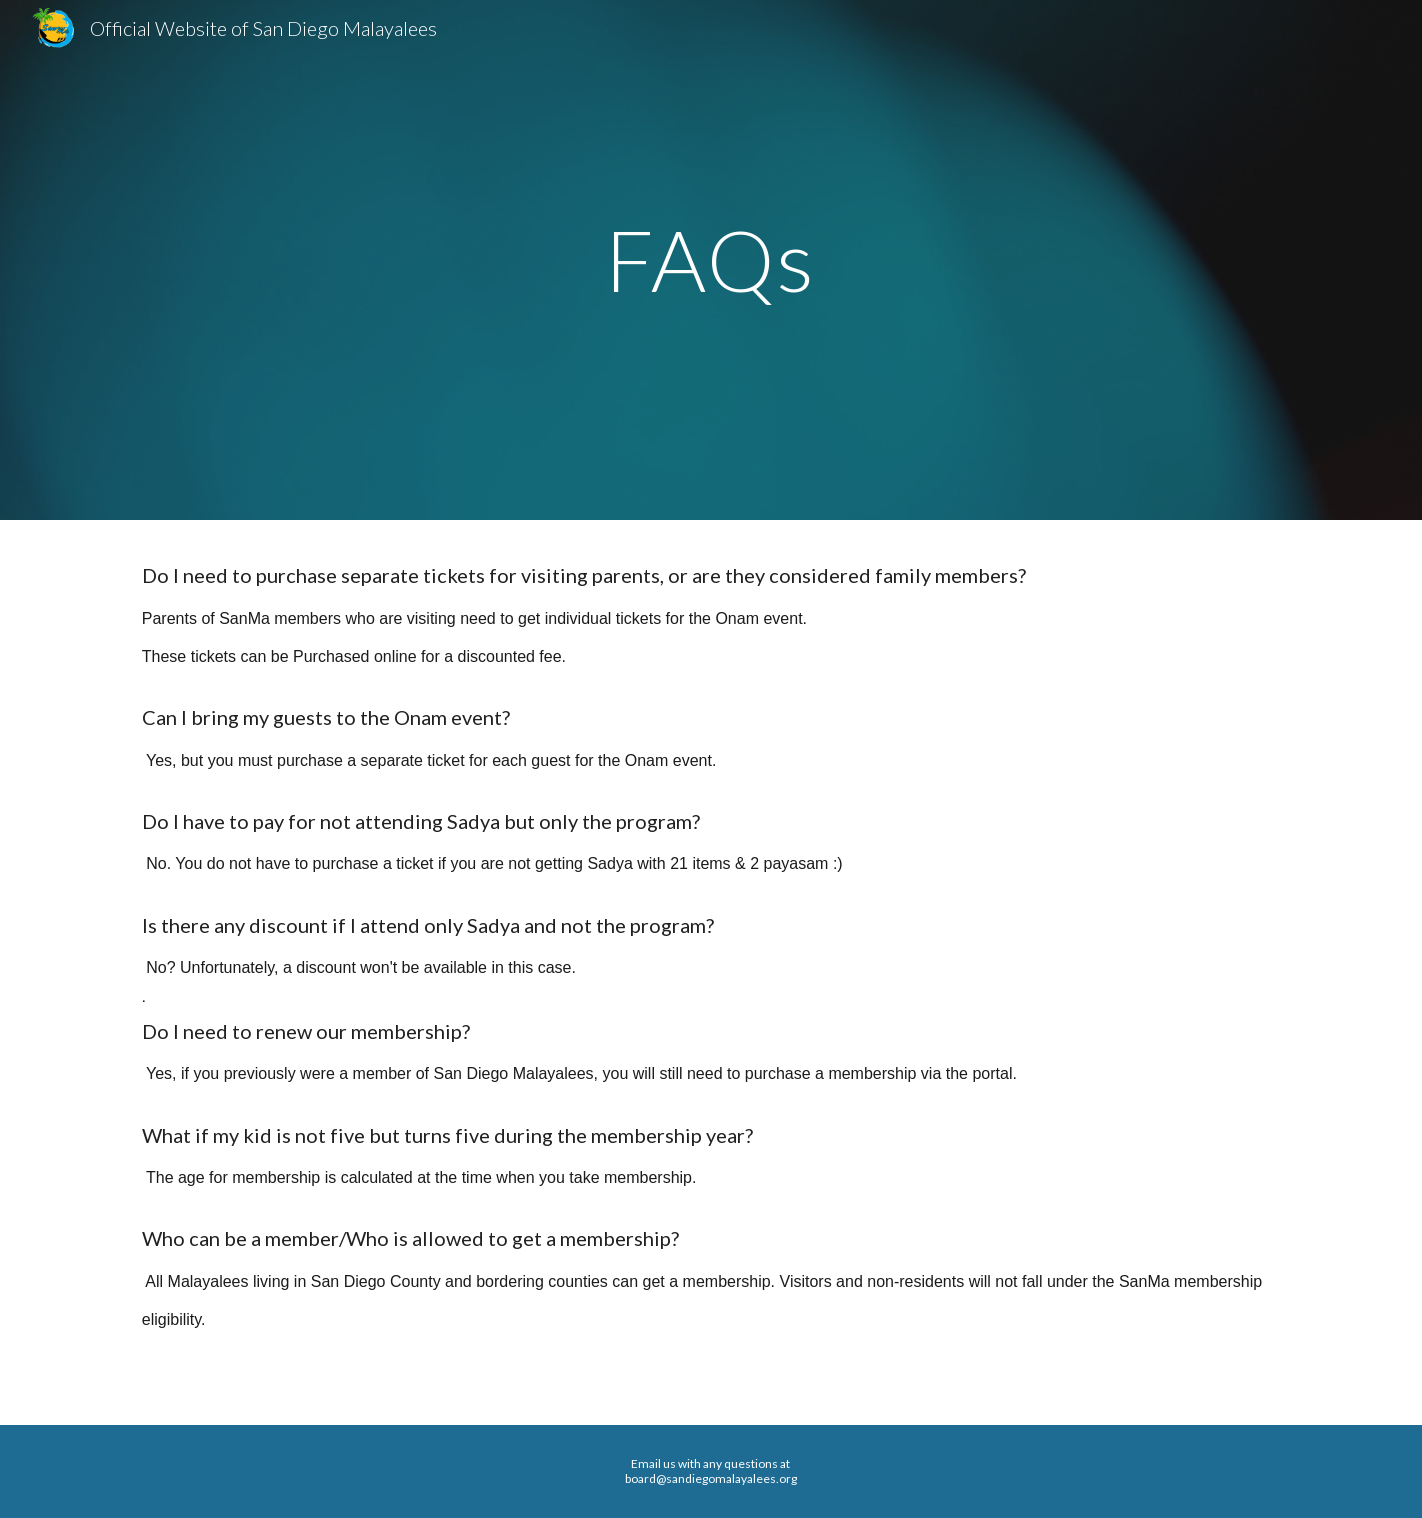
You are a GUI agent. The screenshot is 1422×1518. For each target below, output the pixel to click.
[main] (711, 259)
